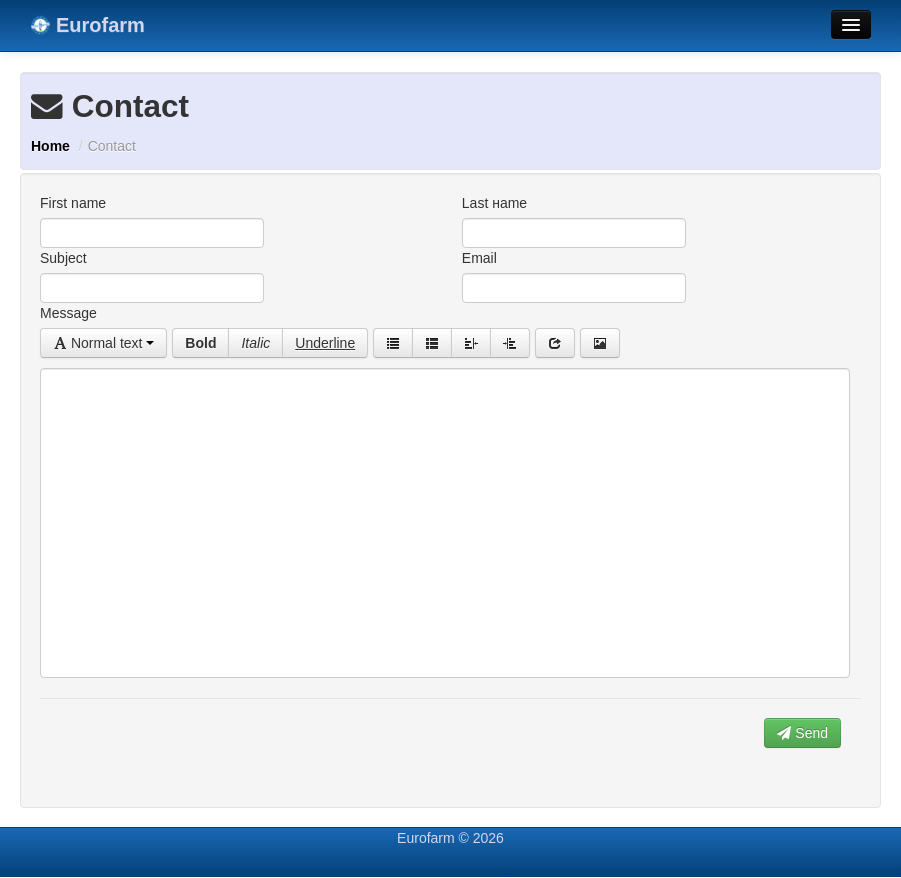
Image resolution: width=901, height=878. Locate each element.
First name (73, 203)
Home (50, 146)
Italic (255, 343)
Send (802, 733)
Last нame (494, 203)
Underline (325, 343)
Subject (63, 258)
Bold (200, 343)
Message (68, 313)
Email (479, 258)
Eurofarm (87, 25)
